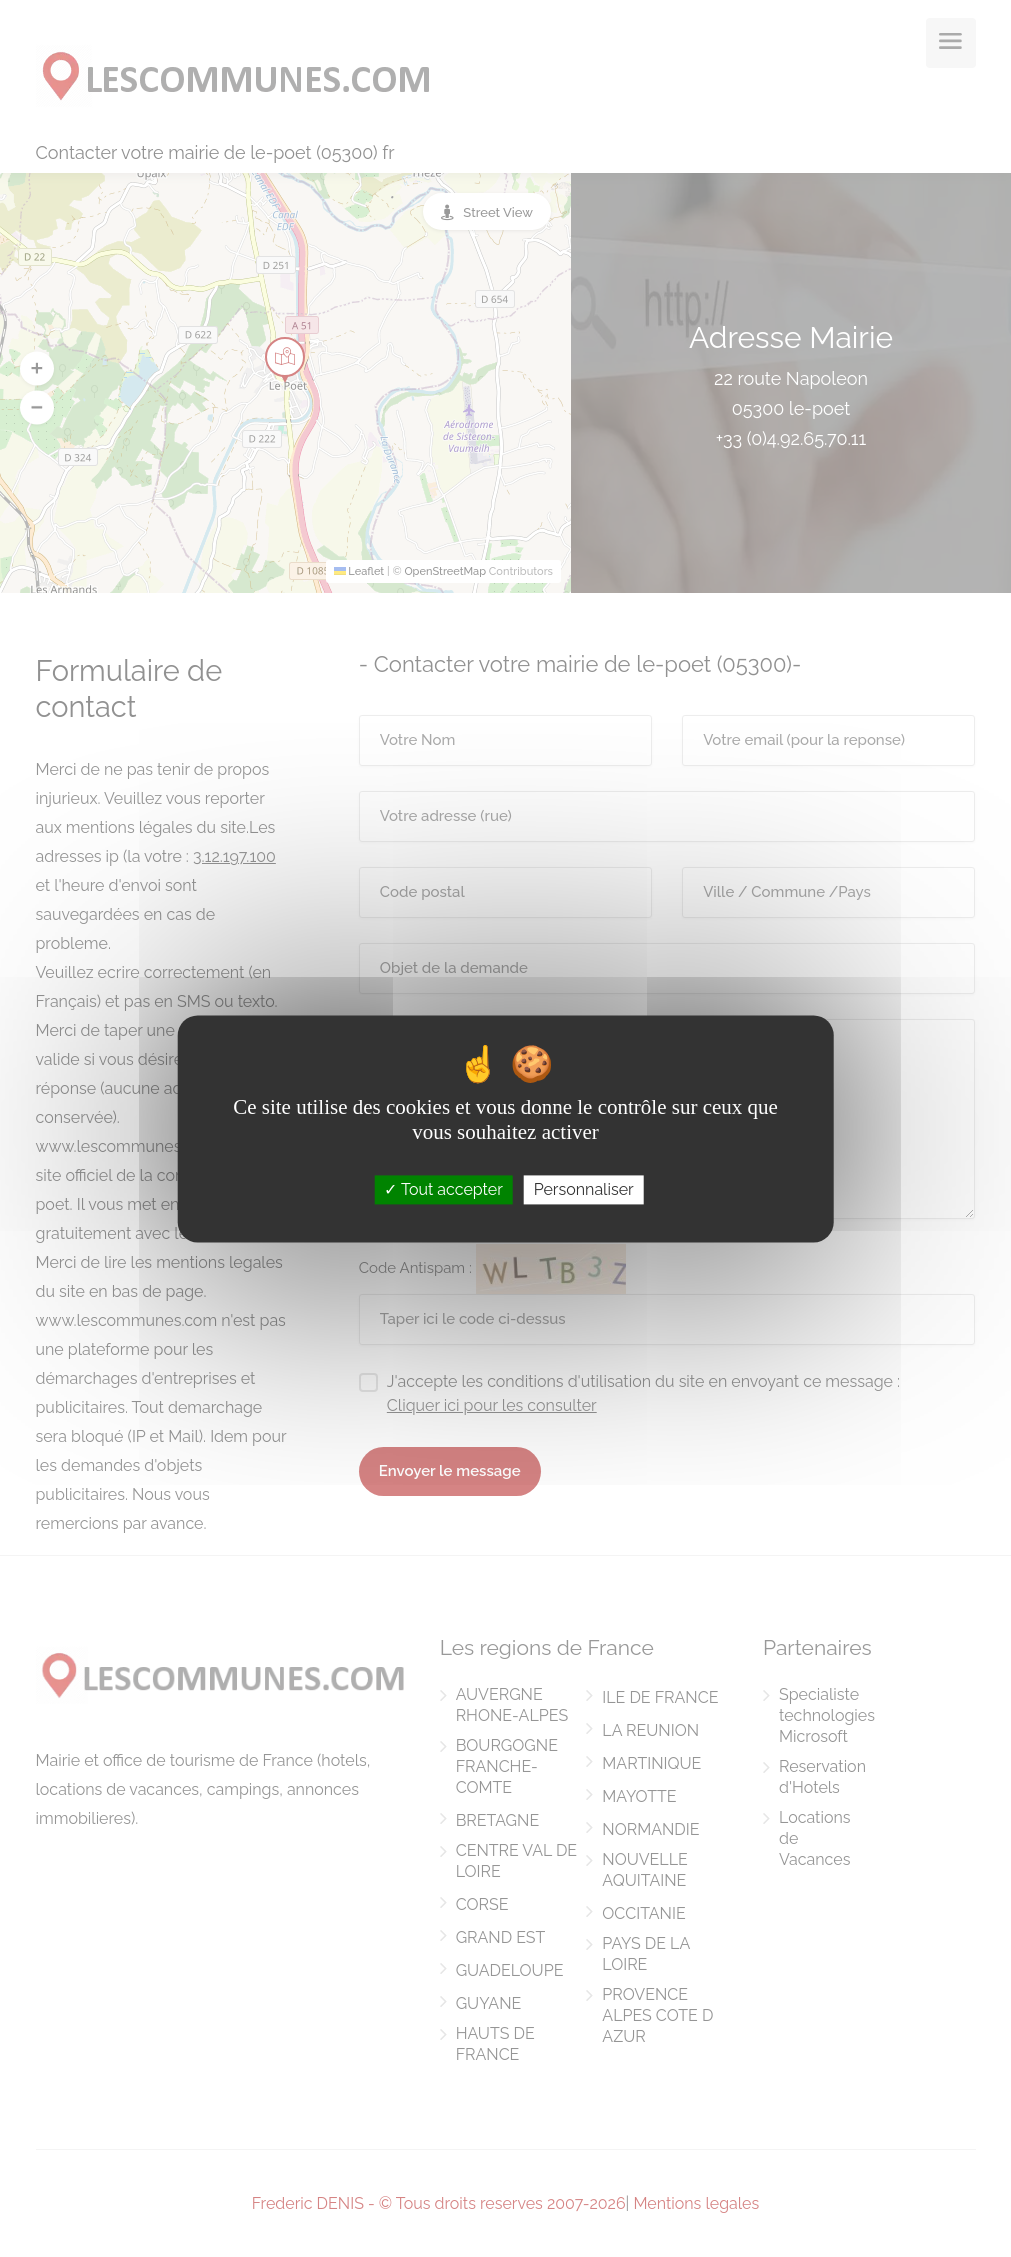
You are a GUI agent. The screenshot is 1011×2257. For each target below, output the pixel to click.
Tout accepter (443, 1189)
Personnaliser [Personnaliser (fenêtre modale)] (584, 1189)
